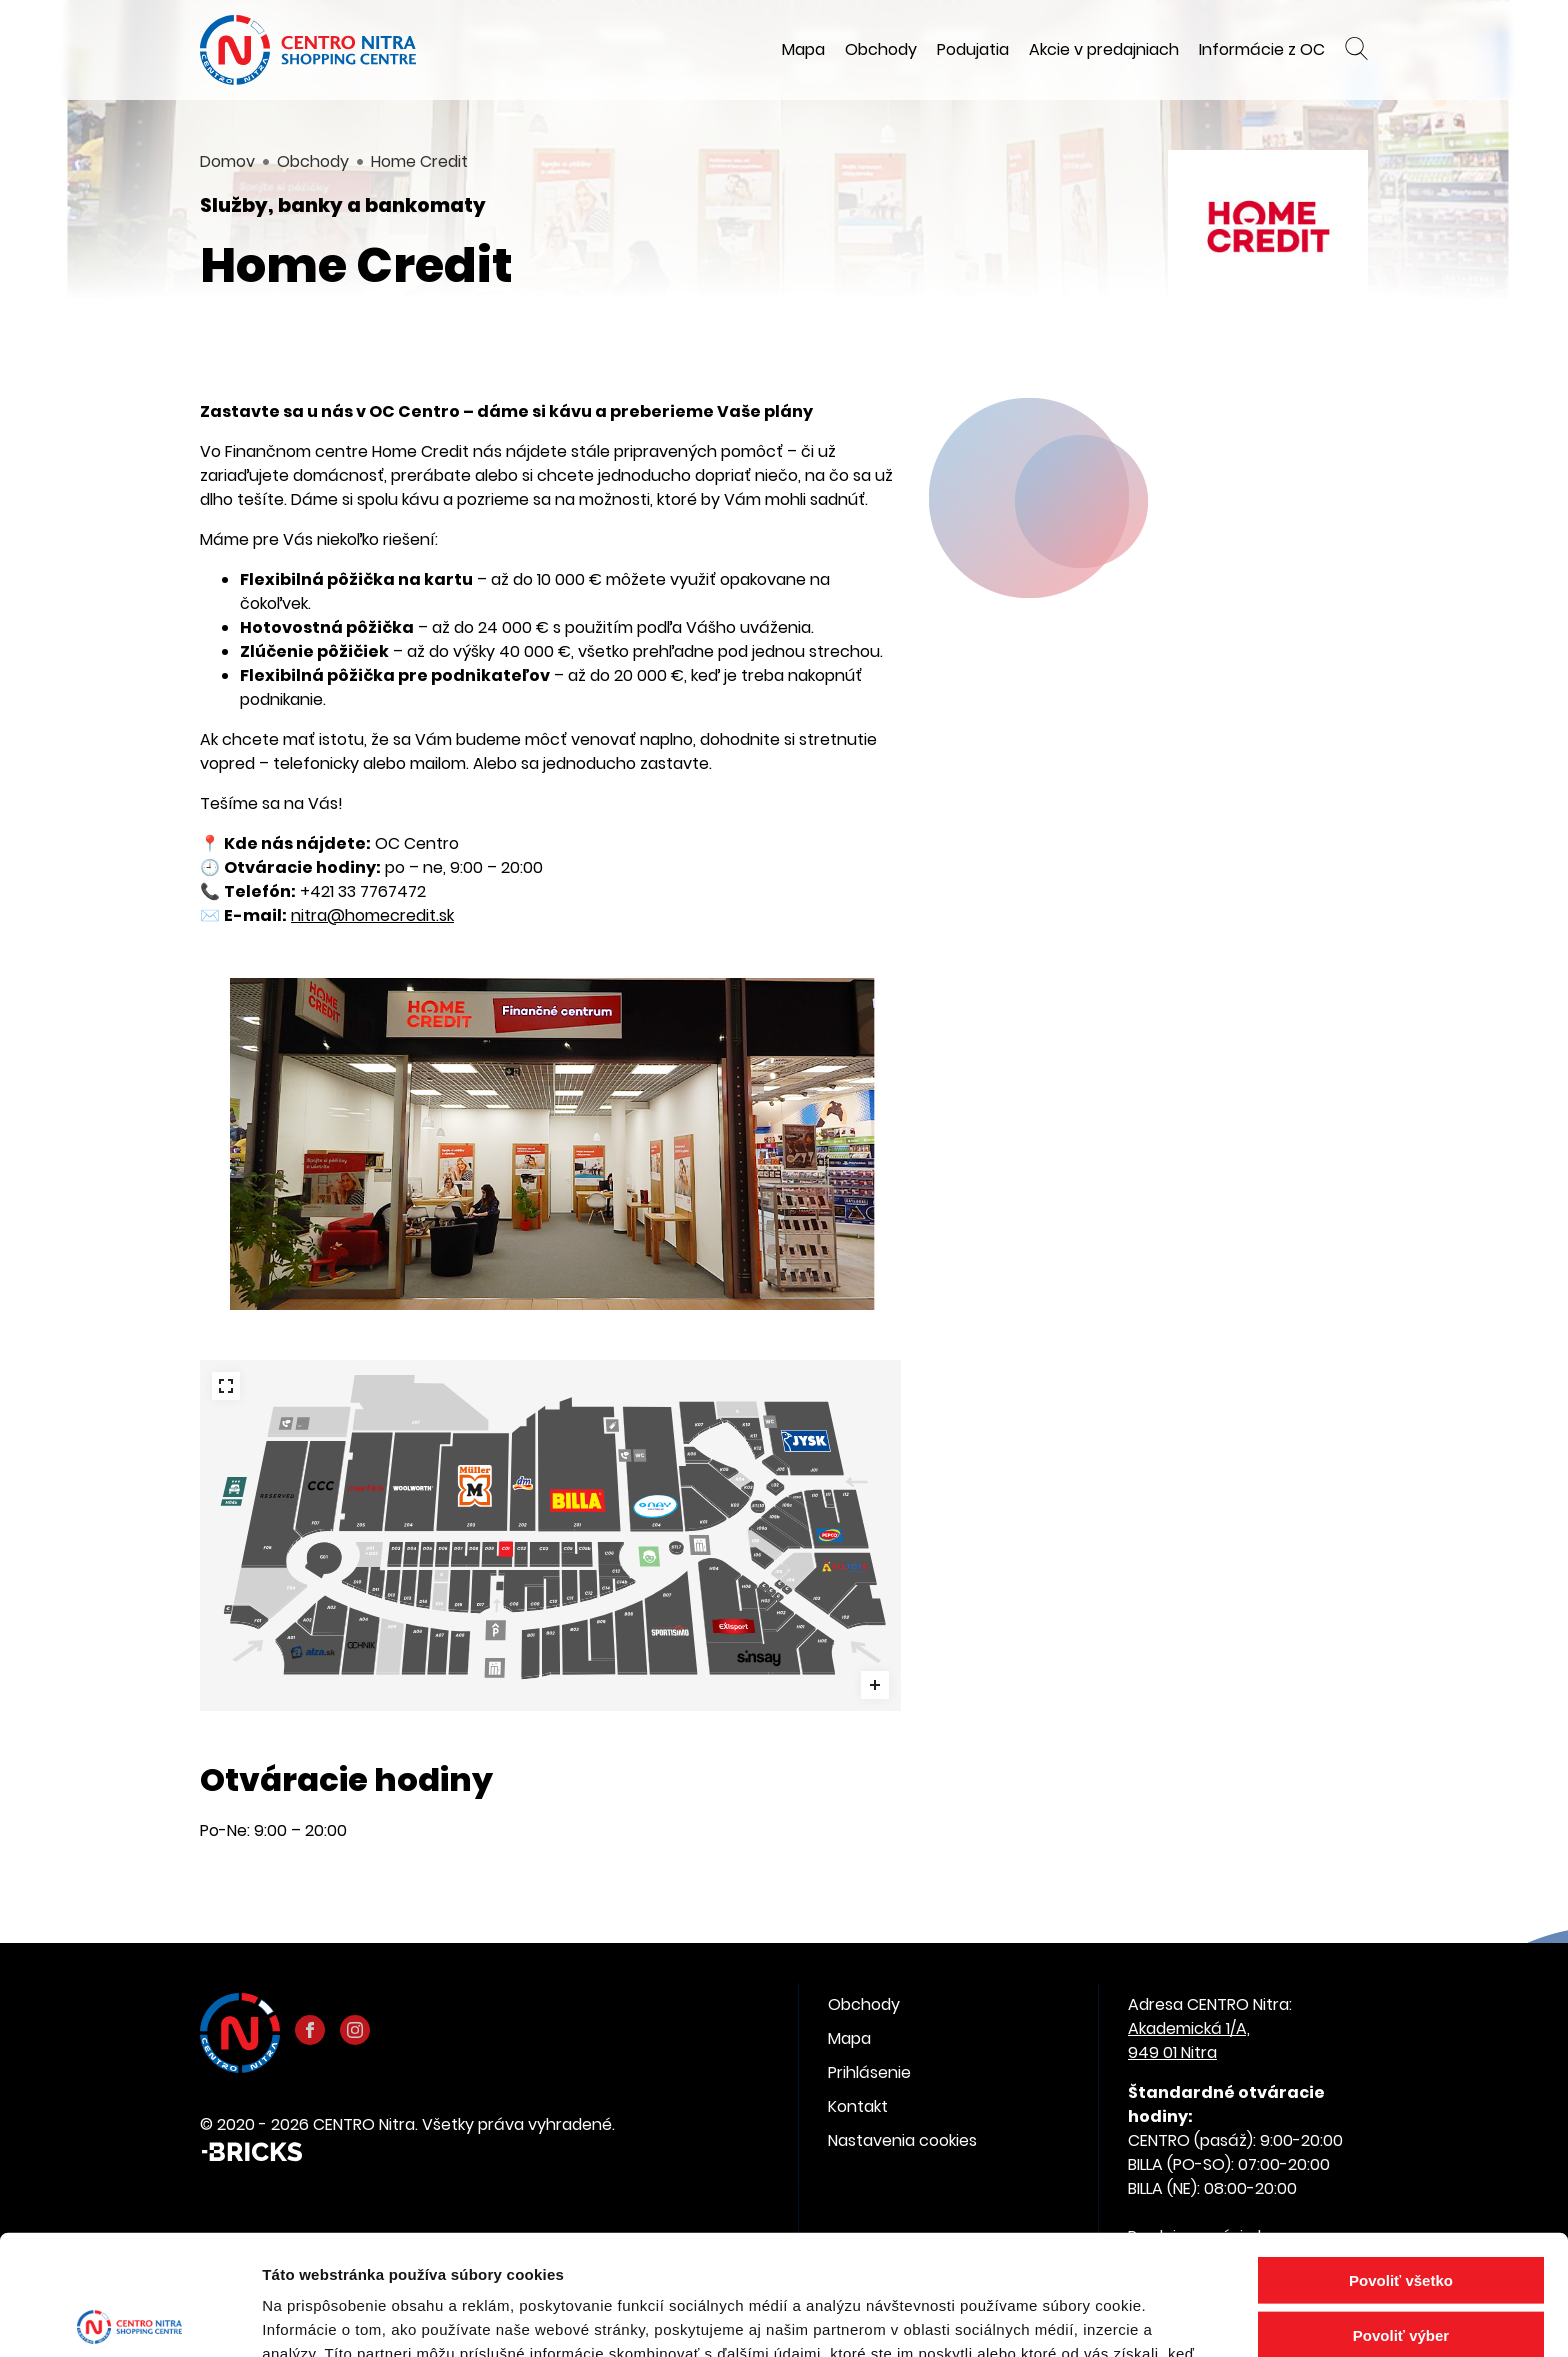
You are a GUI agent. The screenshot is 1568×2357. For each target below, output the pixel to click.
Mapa (803, 49)
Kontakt (858, 2106)
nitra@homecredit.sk (372, 915)
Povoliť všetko (1401, 2155)
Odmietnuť (1400, 2265)
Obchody (881, 49)
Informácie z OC (1262, 49)
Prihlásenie (869, 2072)
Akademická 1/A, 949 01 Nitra (1189, 2040)
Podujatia (973, 49)
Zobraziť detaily (1045, 2317)
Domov (227, 161)
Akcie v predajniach (1104, 49)
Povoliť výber (1401, 2210)
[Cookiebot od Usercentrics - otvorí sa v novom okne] (129, 2318)
